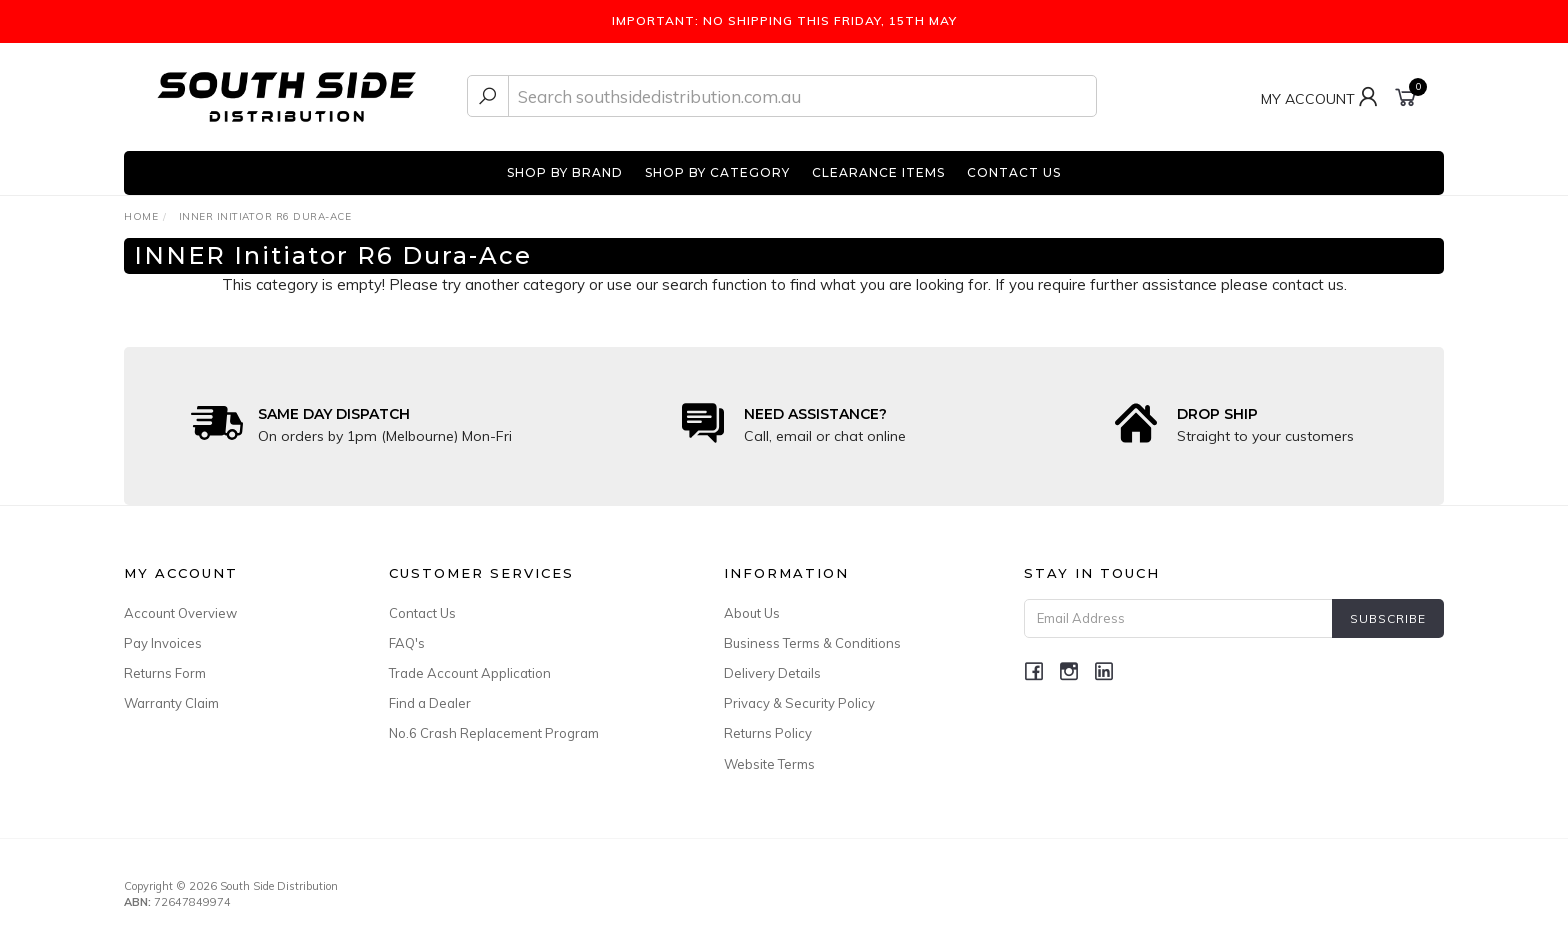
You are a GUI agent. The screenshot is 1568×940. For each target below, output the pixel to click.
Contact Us (422, 613)
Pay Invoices (163, 643)
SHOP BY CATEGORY (717, 172)
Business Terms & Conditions (812, 643)
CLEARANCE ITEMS (878, 172)
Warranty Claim (171, 703)
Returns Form (165, 673)
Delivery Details (772, 673)
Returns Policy (768, 733)
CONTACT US (1014, 172)
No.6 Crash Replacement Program (494, 733)
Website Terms (769, 764)
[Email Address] (1178, 618)
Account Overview (180, 613)
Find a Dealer (430, 703)
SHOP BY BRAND (565, 172)
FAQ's (407, 643)
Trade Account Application (470, 673)
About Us (752, 613)
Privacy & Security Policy (799, 703)
